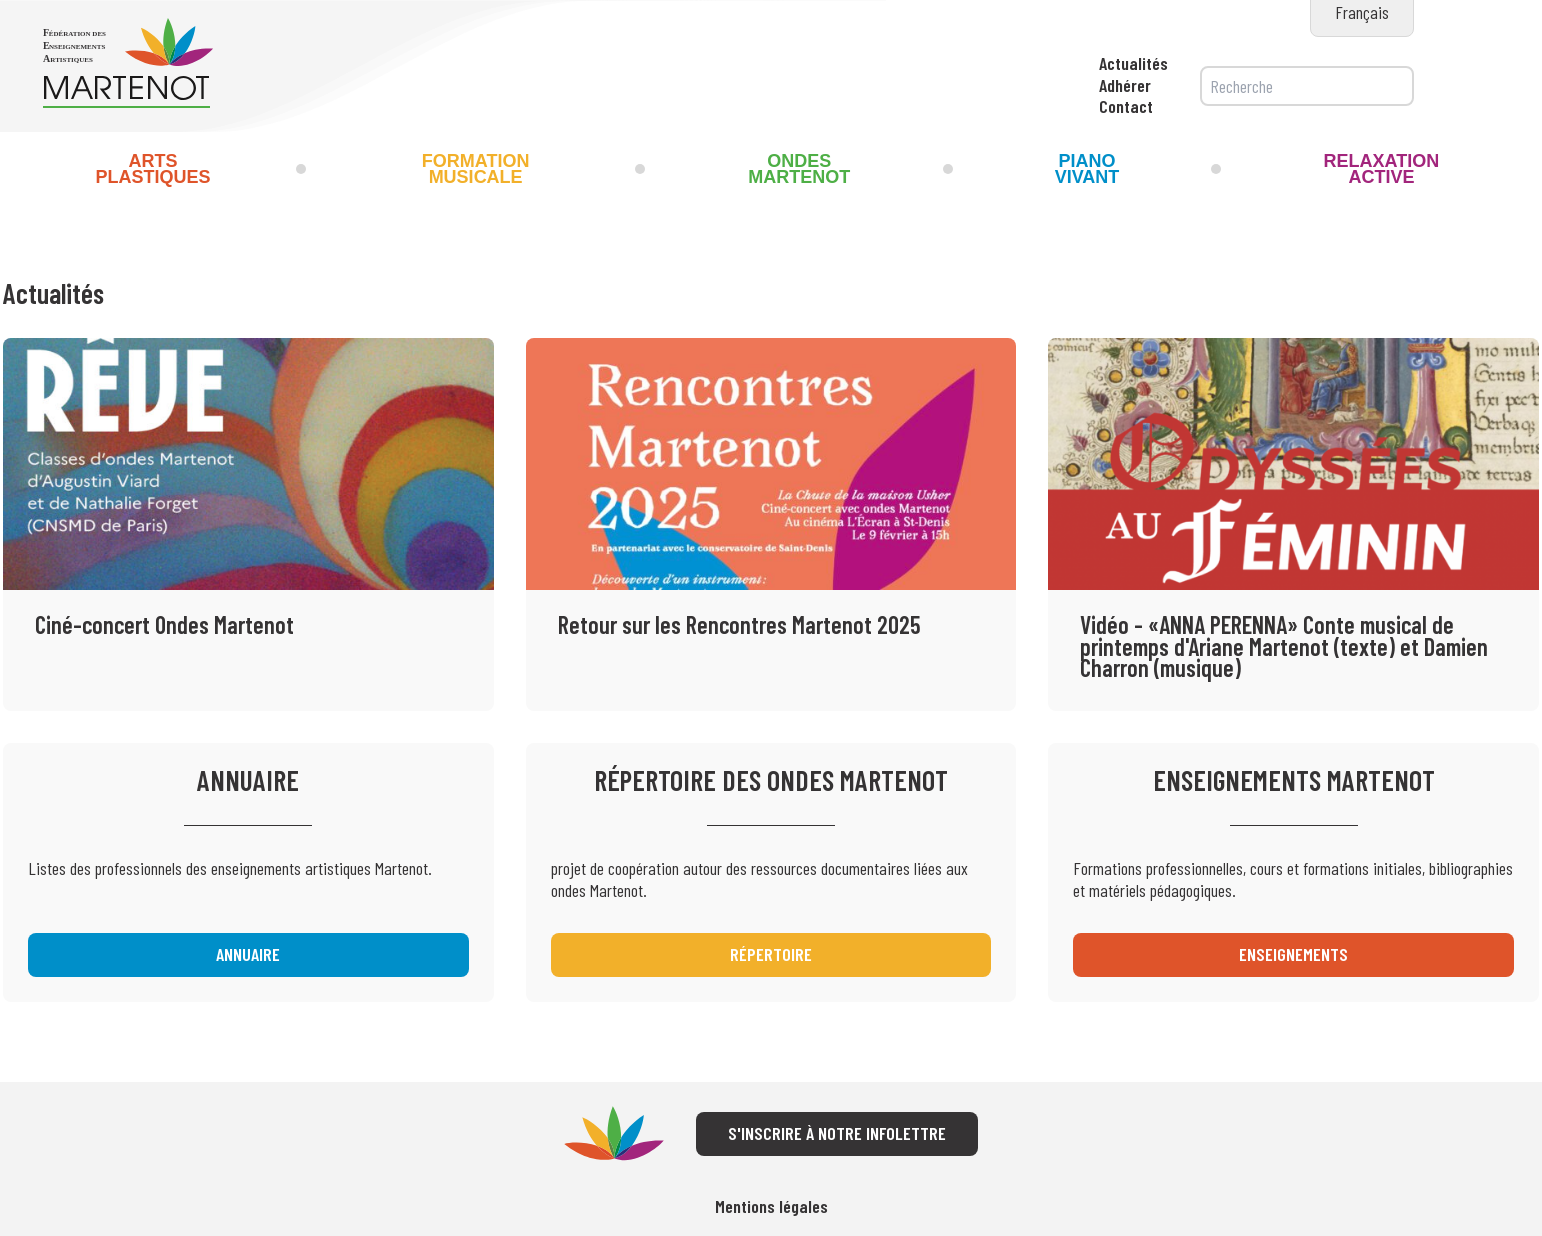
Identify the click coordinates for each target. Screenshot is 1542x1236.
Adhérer (1125, 85)
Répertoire (771, 954)
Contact (1126, 106)
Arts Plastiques (152, 169)
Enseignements (1293, 954)
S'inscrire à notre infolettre (837, 1133)
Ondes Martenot (799, 169)
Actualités (1133, 63)
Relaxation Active (1382, 169)
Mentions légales (771, 1206)
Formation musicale (476, 169)
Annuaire (248, 954)
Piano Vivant (1087, 169)
